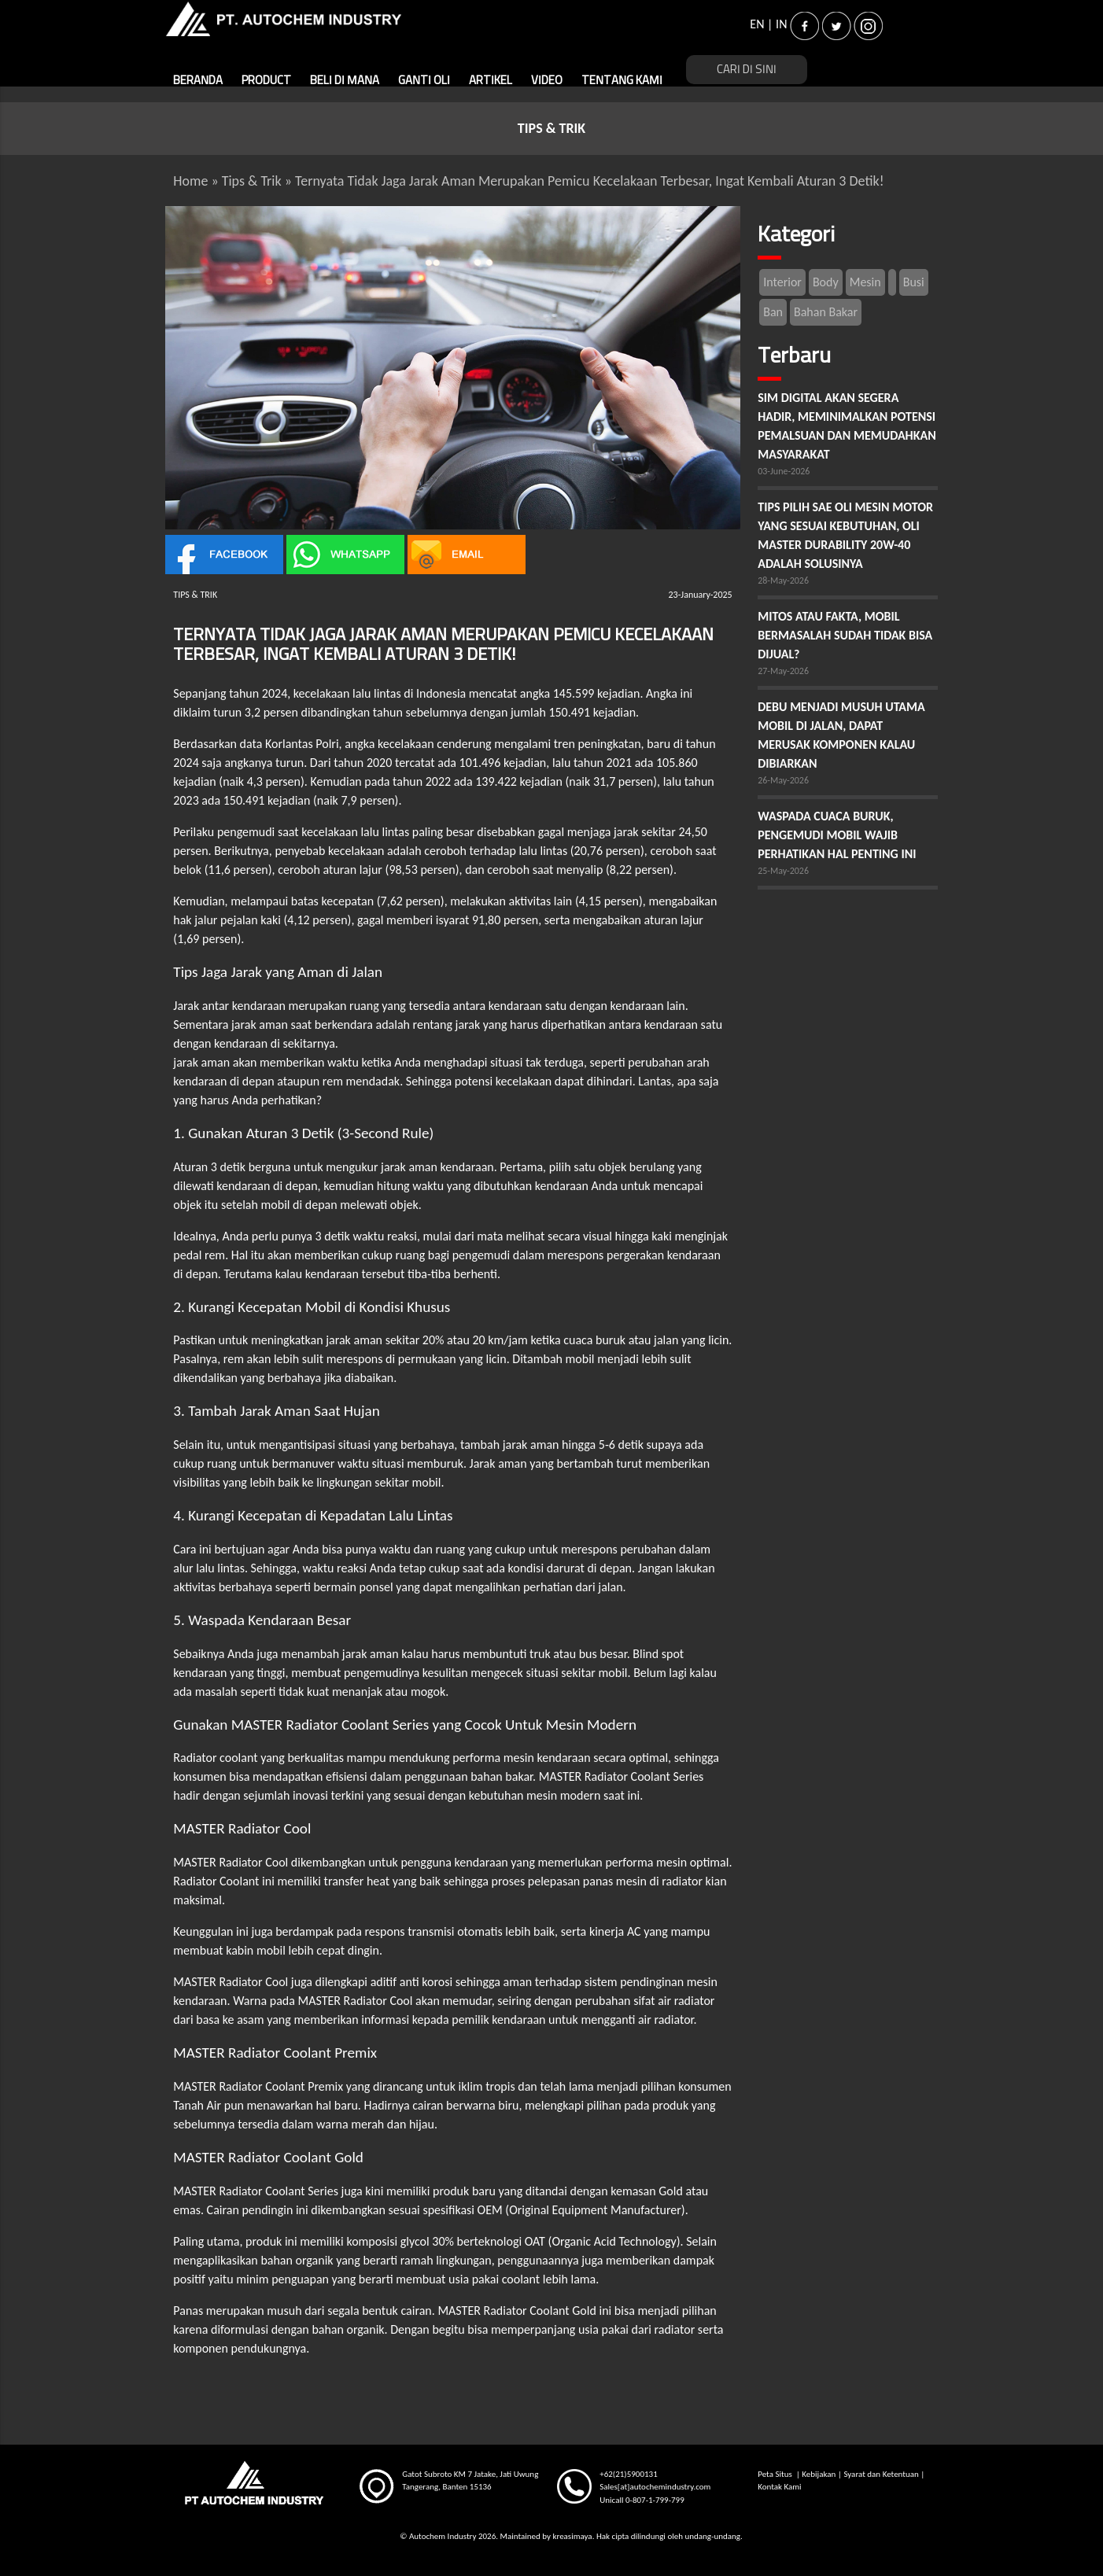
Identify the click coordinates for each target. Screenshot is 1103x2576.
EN (757, 24)
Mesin (865, 282)
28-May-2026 (783, 580)
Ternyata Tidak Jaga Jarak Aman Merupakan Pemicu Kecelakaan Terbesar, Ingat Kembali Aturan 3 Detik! (589, 181)
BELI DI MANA (344, 81)
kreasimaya (572, 2536)
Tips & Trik (252, 181)
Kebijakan (819, 2474)
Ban (773, 311)
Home (190, 181)
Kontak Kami (779, 2487)
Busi (913, 282)
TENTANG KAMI (621, 81)
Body (826, 282)
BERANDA (198, 81)
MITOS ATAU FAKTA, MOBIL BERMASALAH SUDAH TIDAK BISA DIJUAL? (845, 635)
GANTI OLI (424, 81)
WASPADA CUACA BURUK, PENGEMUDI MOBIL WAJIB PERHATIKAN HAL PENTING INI (837, 835)
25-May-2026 (783, 870)
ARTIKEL (490, 81)
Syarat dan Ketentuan (880, 2474)
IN (781, 24)
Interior (782, 282)
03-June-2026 (784, 471)
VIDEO (547, 81)
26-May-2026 (783, 780)
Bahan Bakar (826, 311)
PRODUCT (266, 81)
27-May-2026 (783, 670)
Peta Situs (776, 2474)
